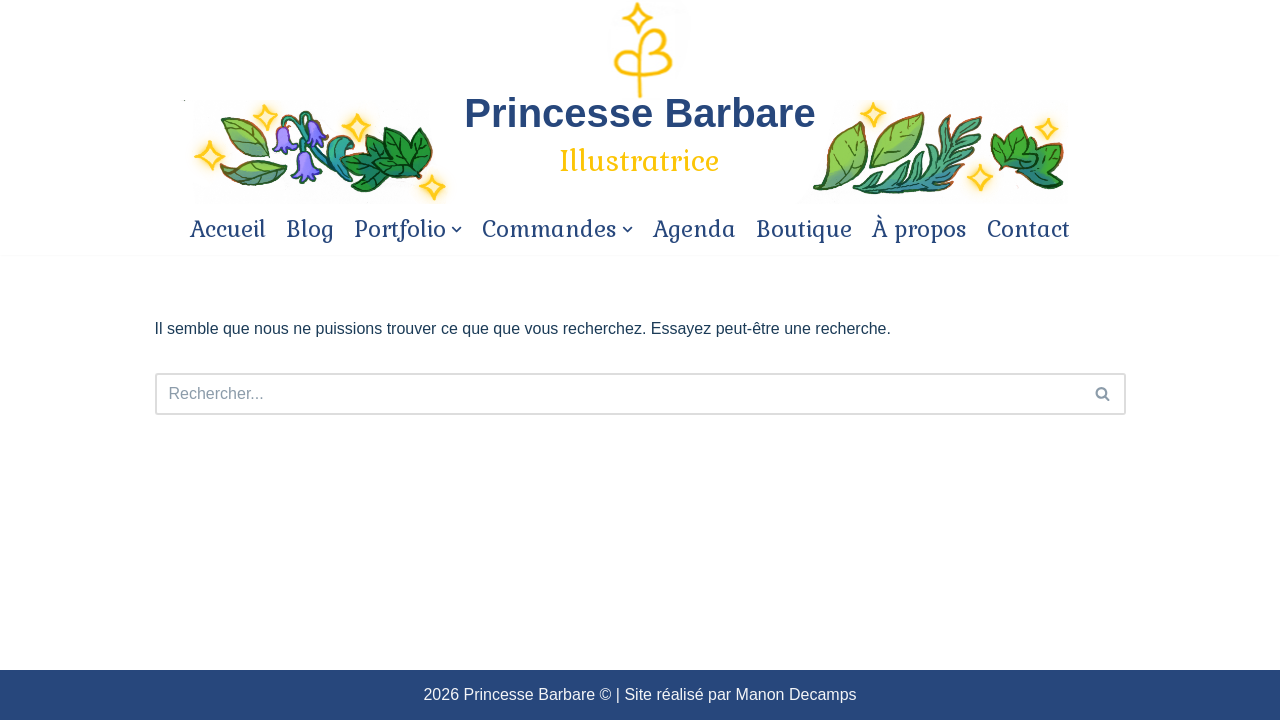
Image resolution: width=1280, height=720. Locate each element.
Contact (1028, 229)
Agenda (694, 229)
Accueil (228, 229)
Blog (310, 229)
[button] (1102, 393)
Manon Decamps (796, 694)
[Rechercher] (1103, 394)
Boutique (804, 229)
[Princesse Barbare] (639, 137)
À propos (919, 229)
